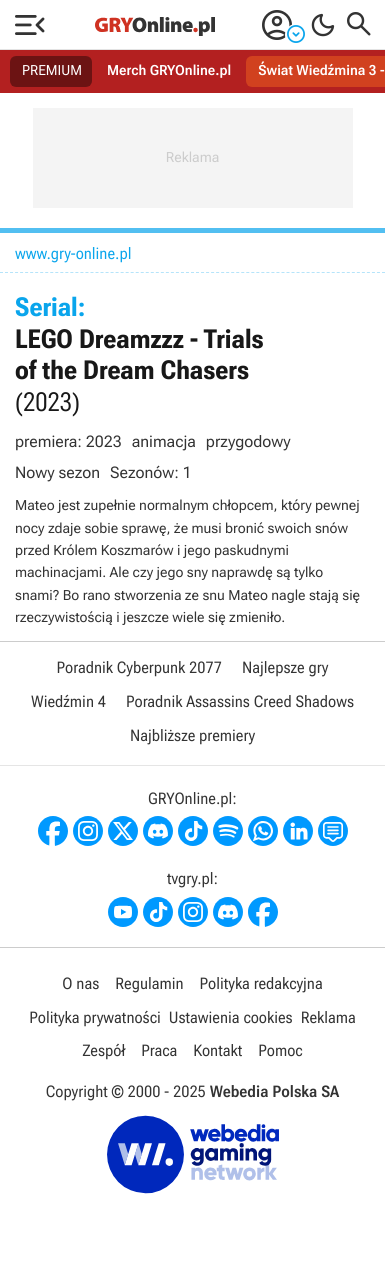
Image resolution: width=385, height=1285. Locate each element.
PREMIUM (52, 71)
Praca (159, 1050)
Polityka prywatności (95, 1017)
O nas (80, 983)
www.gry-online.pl (73, 253)
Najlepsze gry (285, 667)
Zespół (103, 1050)
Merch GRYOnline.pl (169, 71)
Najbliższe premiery (192, 735)
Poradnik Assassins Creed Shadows (240, 701)
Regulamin (149, 983)
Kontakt (217, 1050)
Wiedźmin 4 (68, 701)
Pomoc (280, 1050)
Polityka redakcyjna (261, 983)
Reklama (328, 1017)
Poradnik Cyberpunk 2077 (139, 667)
